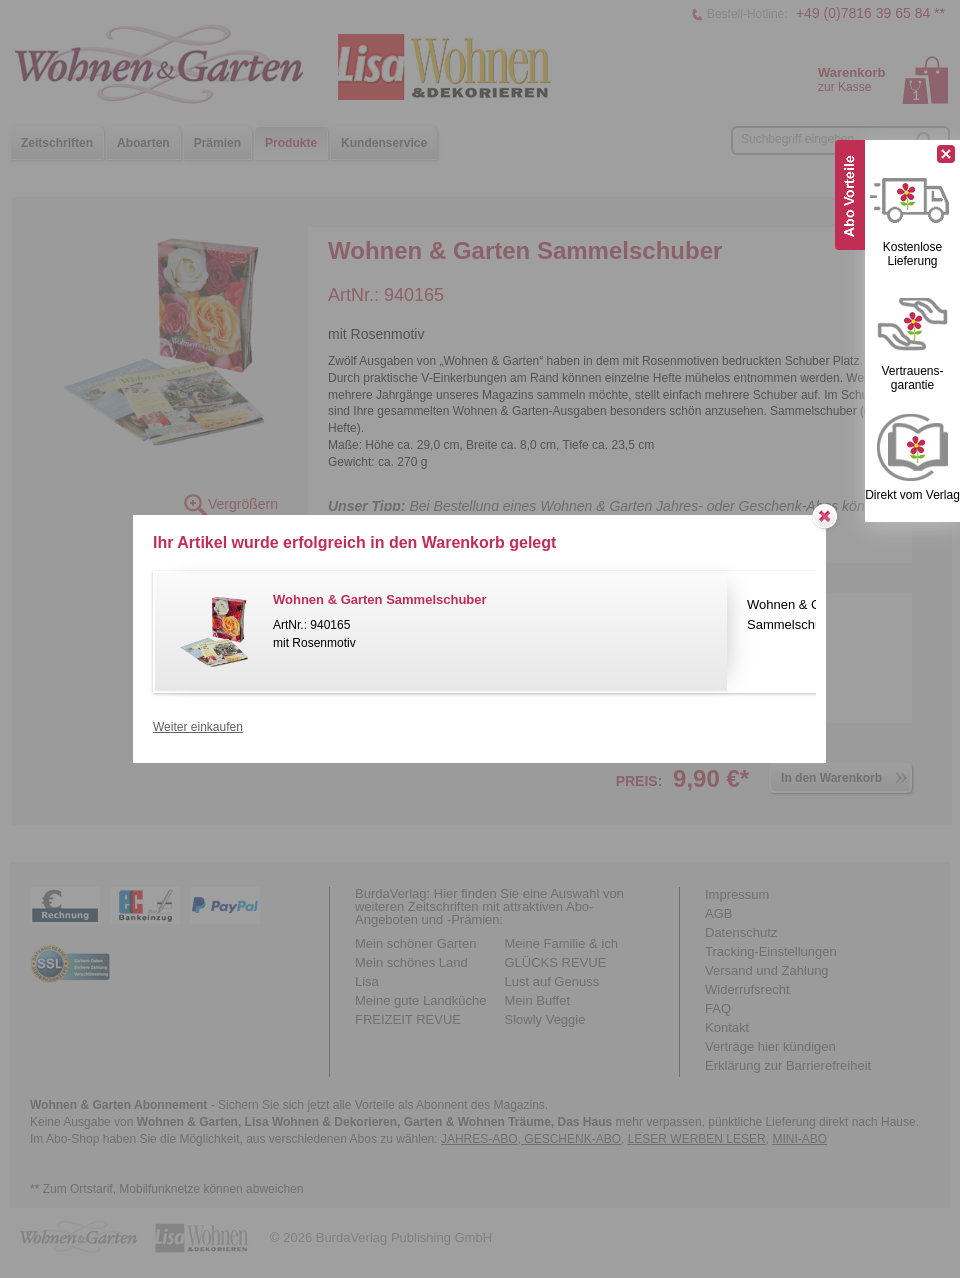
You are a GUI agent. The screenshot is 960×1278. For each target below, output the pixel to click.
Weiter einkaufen (198, 727)
